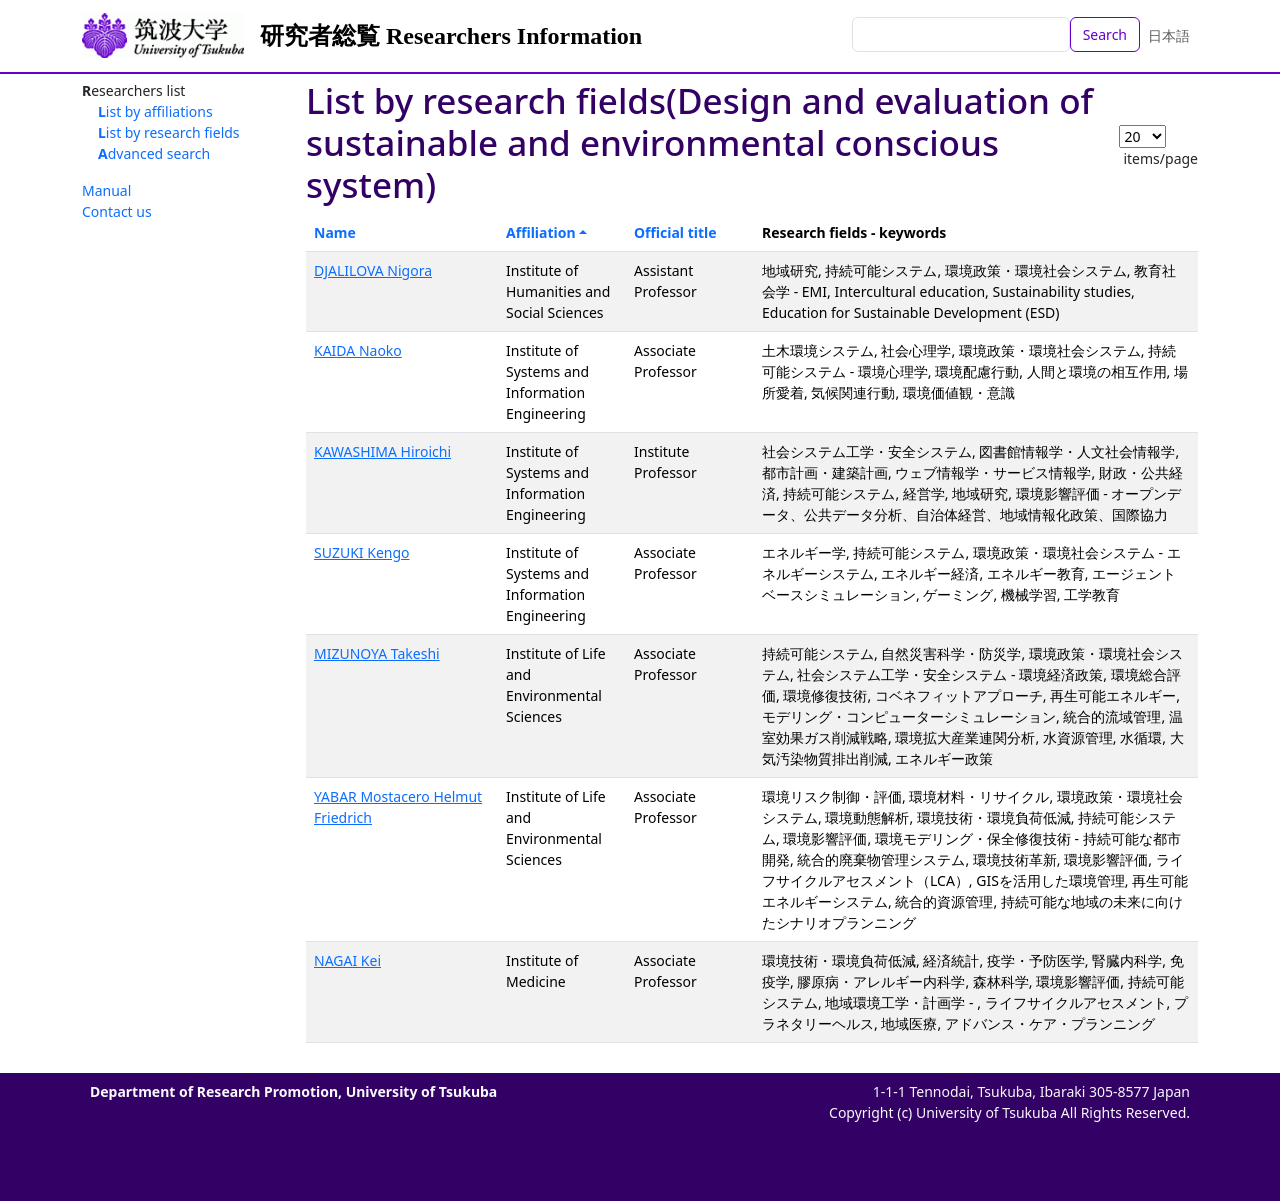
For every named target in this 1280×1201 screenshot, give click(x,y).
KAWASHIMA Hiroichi (382, 451)
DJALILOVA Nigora (373, 270)
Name (335, 232)
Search (1105, 34)
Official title (675, 232)
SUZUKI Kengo (362, 552)
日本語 (1169, 35)
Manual (106, 190)
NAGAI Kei (347, 960)
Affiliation (541, 232)
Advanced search (154, 153)
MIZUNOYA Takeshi (377, 653)
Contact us (117, 211)
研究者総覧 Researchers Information (451, 36)
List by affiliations (155, 111)
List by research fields (169, 132)
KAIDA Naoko (358, 350)
